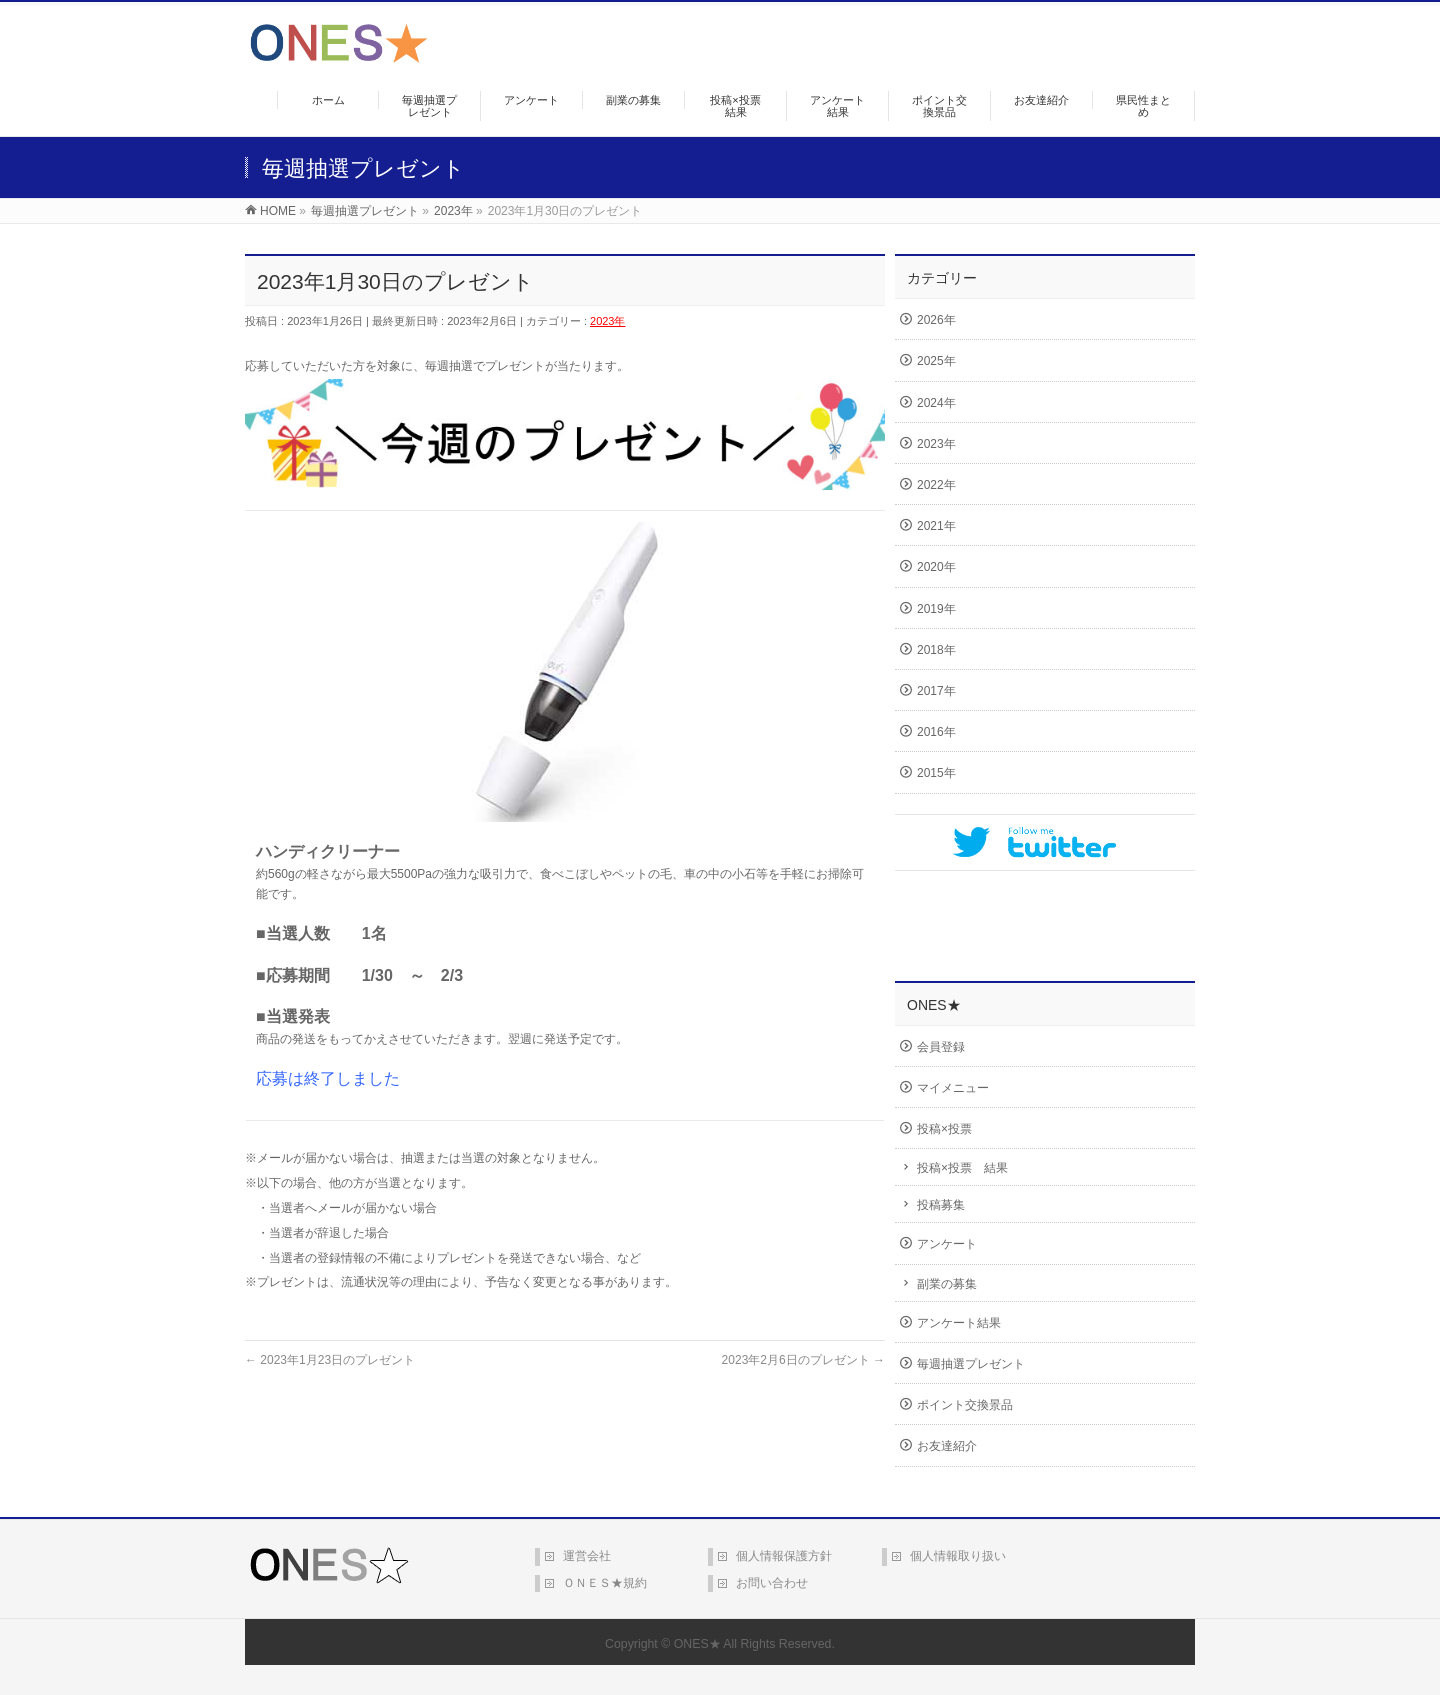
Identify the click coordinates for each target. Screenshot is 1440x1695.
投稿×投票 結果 (962, 1168)
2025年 (936, 361)
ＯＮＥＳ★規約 (605, 1583)
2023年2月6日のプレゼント (803, 1360)
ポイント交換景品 (965, 1405)
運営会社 (587, 1556)
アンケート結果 (959, 1323)
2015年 (936, 773)
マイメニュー (953, 1088)
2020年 (936, 567)
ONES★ (697, 1644)
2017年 (936, 691)
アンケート (947, 1244)
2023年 (607, 321)
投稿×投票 (944, 1129)
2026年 (936, 320)
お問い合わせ (772, 1583)
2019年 (936, 609)
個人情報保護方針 (784, 1556)
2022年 (936, 485)
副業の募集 (947, 1284)
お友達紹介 (947, 1446)
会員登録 (941, 1047)
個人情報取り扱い (958, 1556)
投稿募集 (941, 1205)
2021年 (936, 526)
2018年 (936, 650)
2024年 (936, 403)
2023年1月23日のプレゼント (330, 1360)
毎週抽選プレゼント (971, 1364)
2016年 (936, 732)
